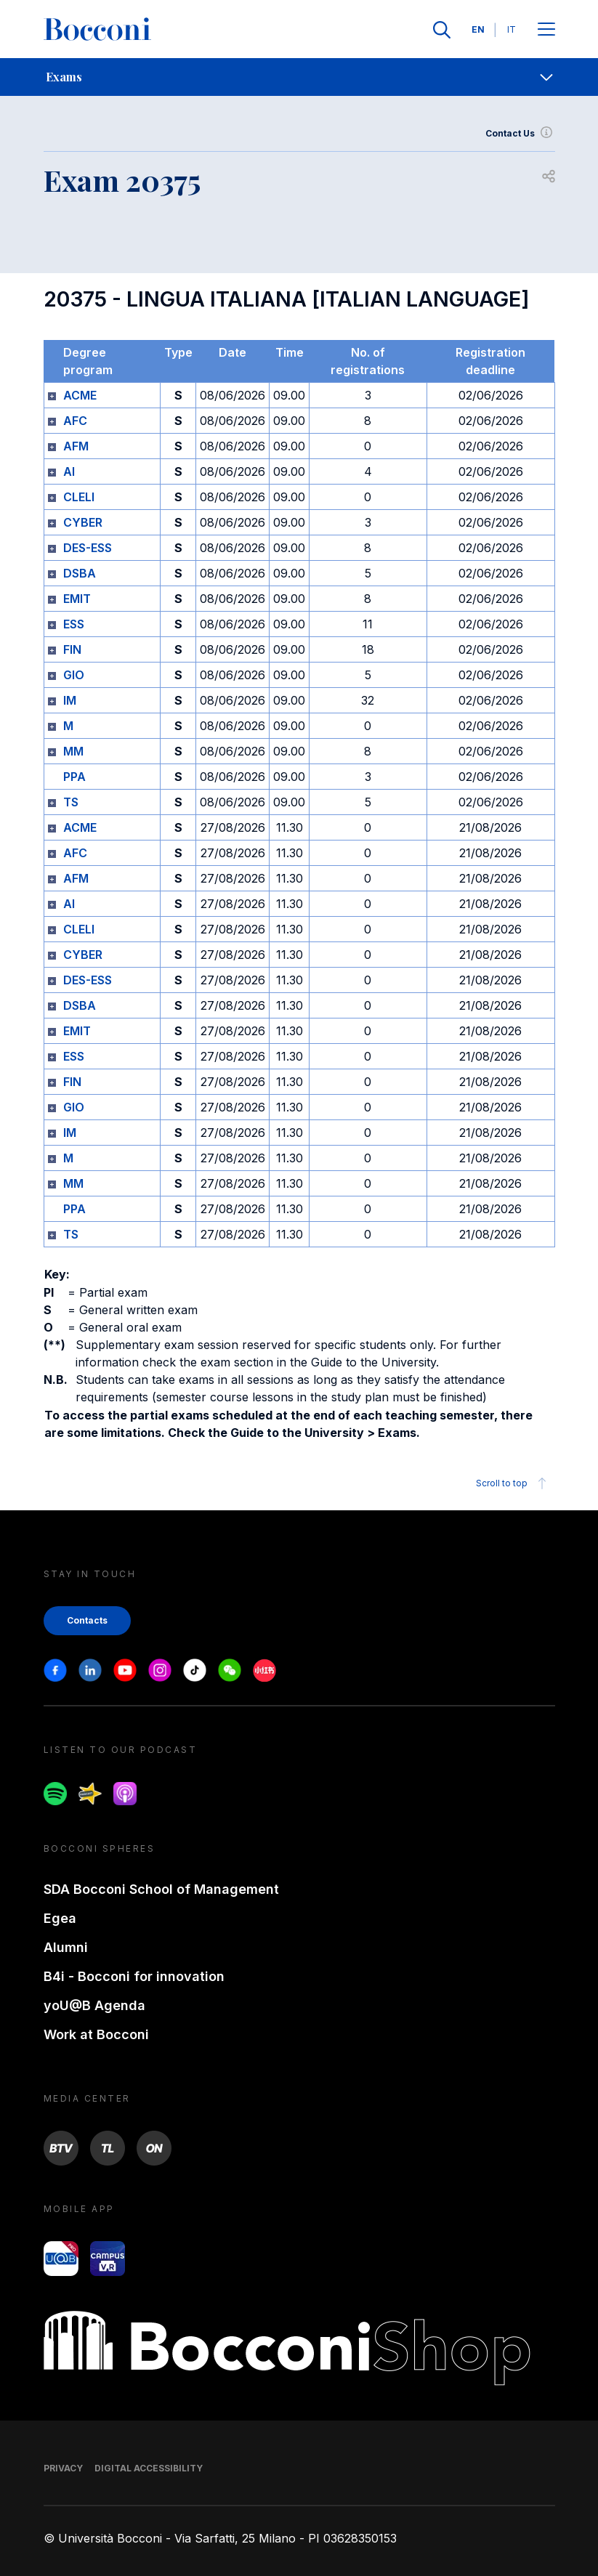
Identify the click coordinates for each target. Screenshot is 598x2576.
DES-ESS (87, 547)
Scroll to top (513, 1483)
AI (69, 471)
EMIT (77, 598)
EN (478, 29)
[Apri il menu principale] (546, 30)
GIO (73, 675)
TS (70, 802)
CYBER (82, 522)
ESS (73, 624)
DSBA (79, 573)
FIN (72, 649)
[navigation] (299, 77)
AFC (75, 420)
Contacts (87, 1620)
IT (511, 29)
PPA (74, 776)
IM (69, 700)
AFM (76, 446)
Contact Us (520, 133)
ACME (80, 395)
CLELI (78, 497)
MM (73, 751)
